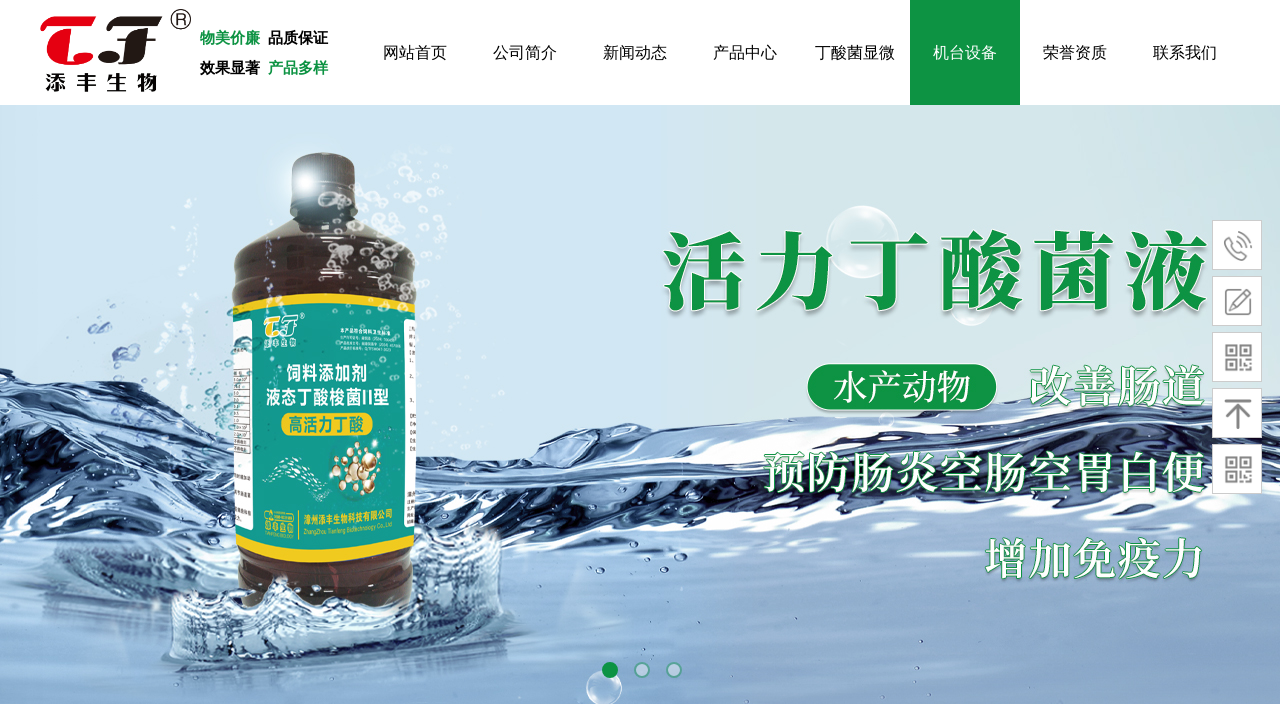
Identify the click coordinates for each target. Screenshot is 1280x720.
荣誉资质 (1075, 52)
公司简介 (525, 52)
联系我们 (1185, 52)
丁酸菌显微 (855, 52)
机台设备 (965, 52)
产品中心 (745, 52)
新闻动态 (635, 52)
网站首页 (415, 52)
